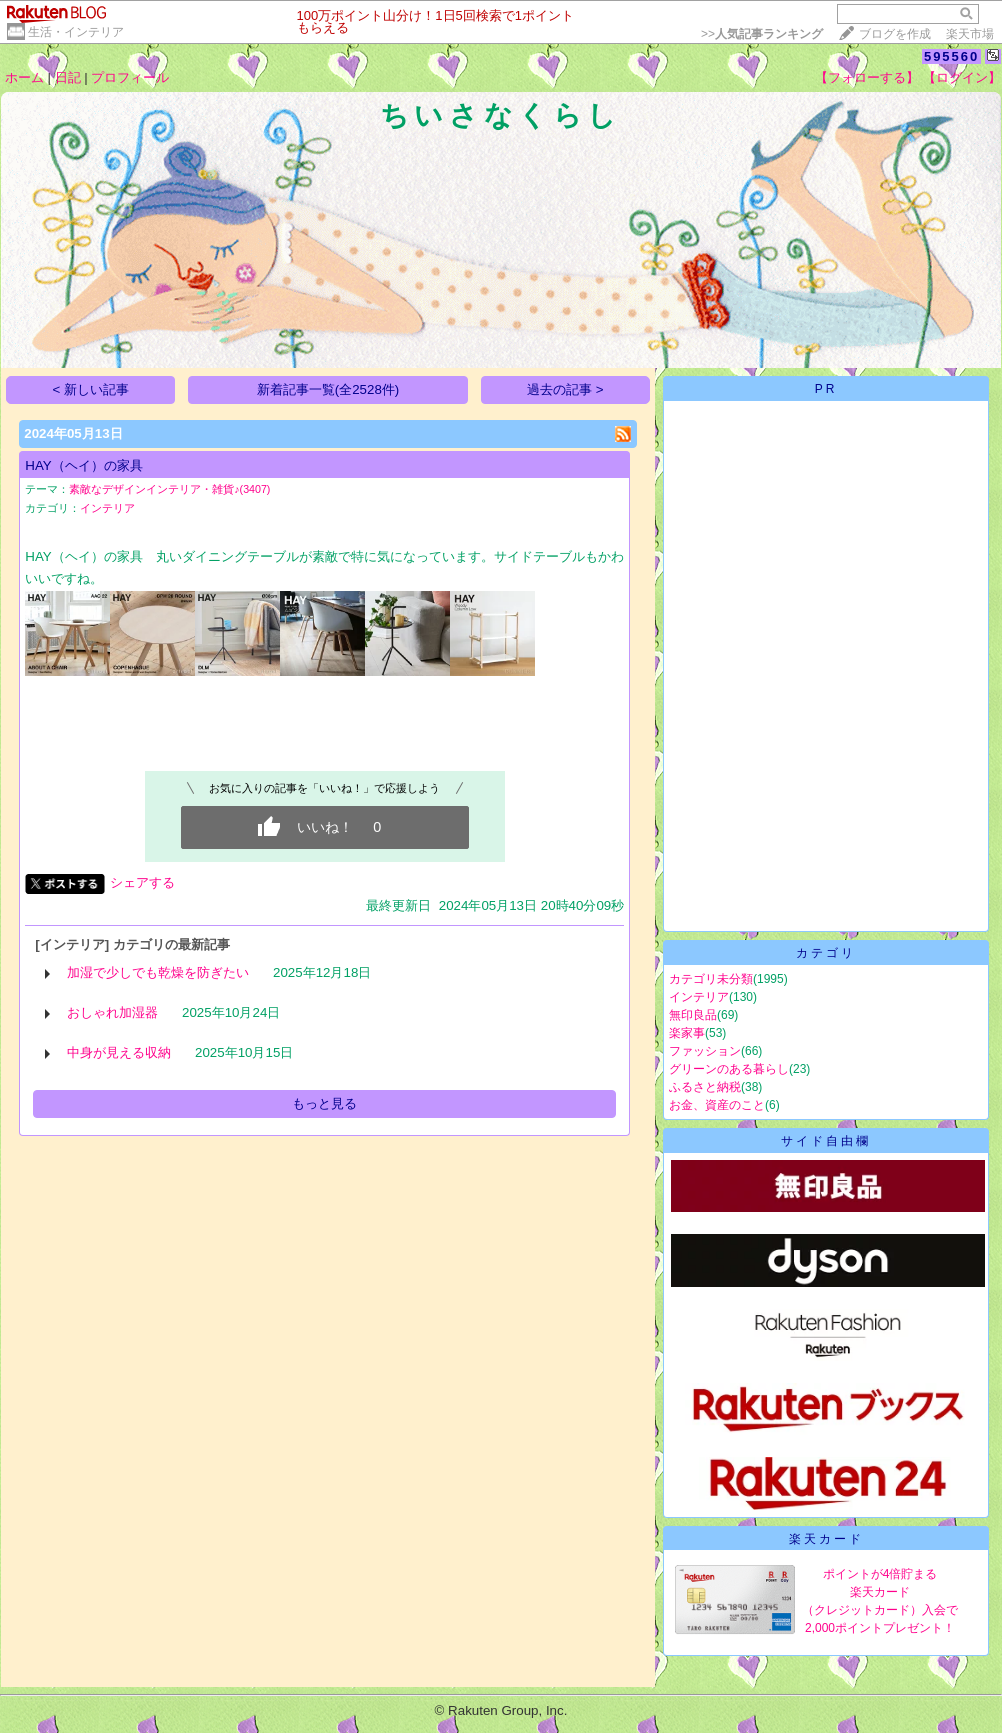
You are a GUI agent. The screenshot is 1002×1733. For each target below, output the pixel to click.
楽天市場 (970, 34)
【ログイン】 (962, 77)
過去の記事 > (565, 389)
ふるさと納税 (705, 1087)
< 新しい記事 (91, 389)
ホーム (24, 77)
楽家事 (687, 1033)
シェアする (142, 882)
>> (762, 34)
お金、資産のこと (717, 1105)
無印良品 (693, 1015)
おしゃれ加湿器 (112, 1012)
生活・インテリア (76, 32)
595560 (951, 56)
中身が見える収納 (119, 1052)
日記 (68, 77)
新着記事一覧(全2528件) (328, 389)
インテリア (107, 508)
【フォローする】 (867, 77)
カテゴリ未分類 (711, 979)
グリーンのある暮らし (729, 1069)
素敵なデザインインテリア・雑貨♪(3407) (169, 489)
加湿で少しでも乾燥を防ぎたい (158, 972)
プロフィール (130, 77)
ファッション (705, 1051)
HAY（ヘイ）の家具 (83, 465)
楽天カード (826, 1539)
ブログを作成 (895, 34)
